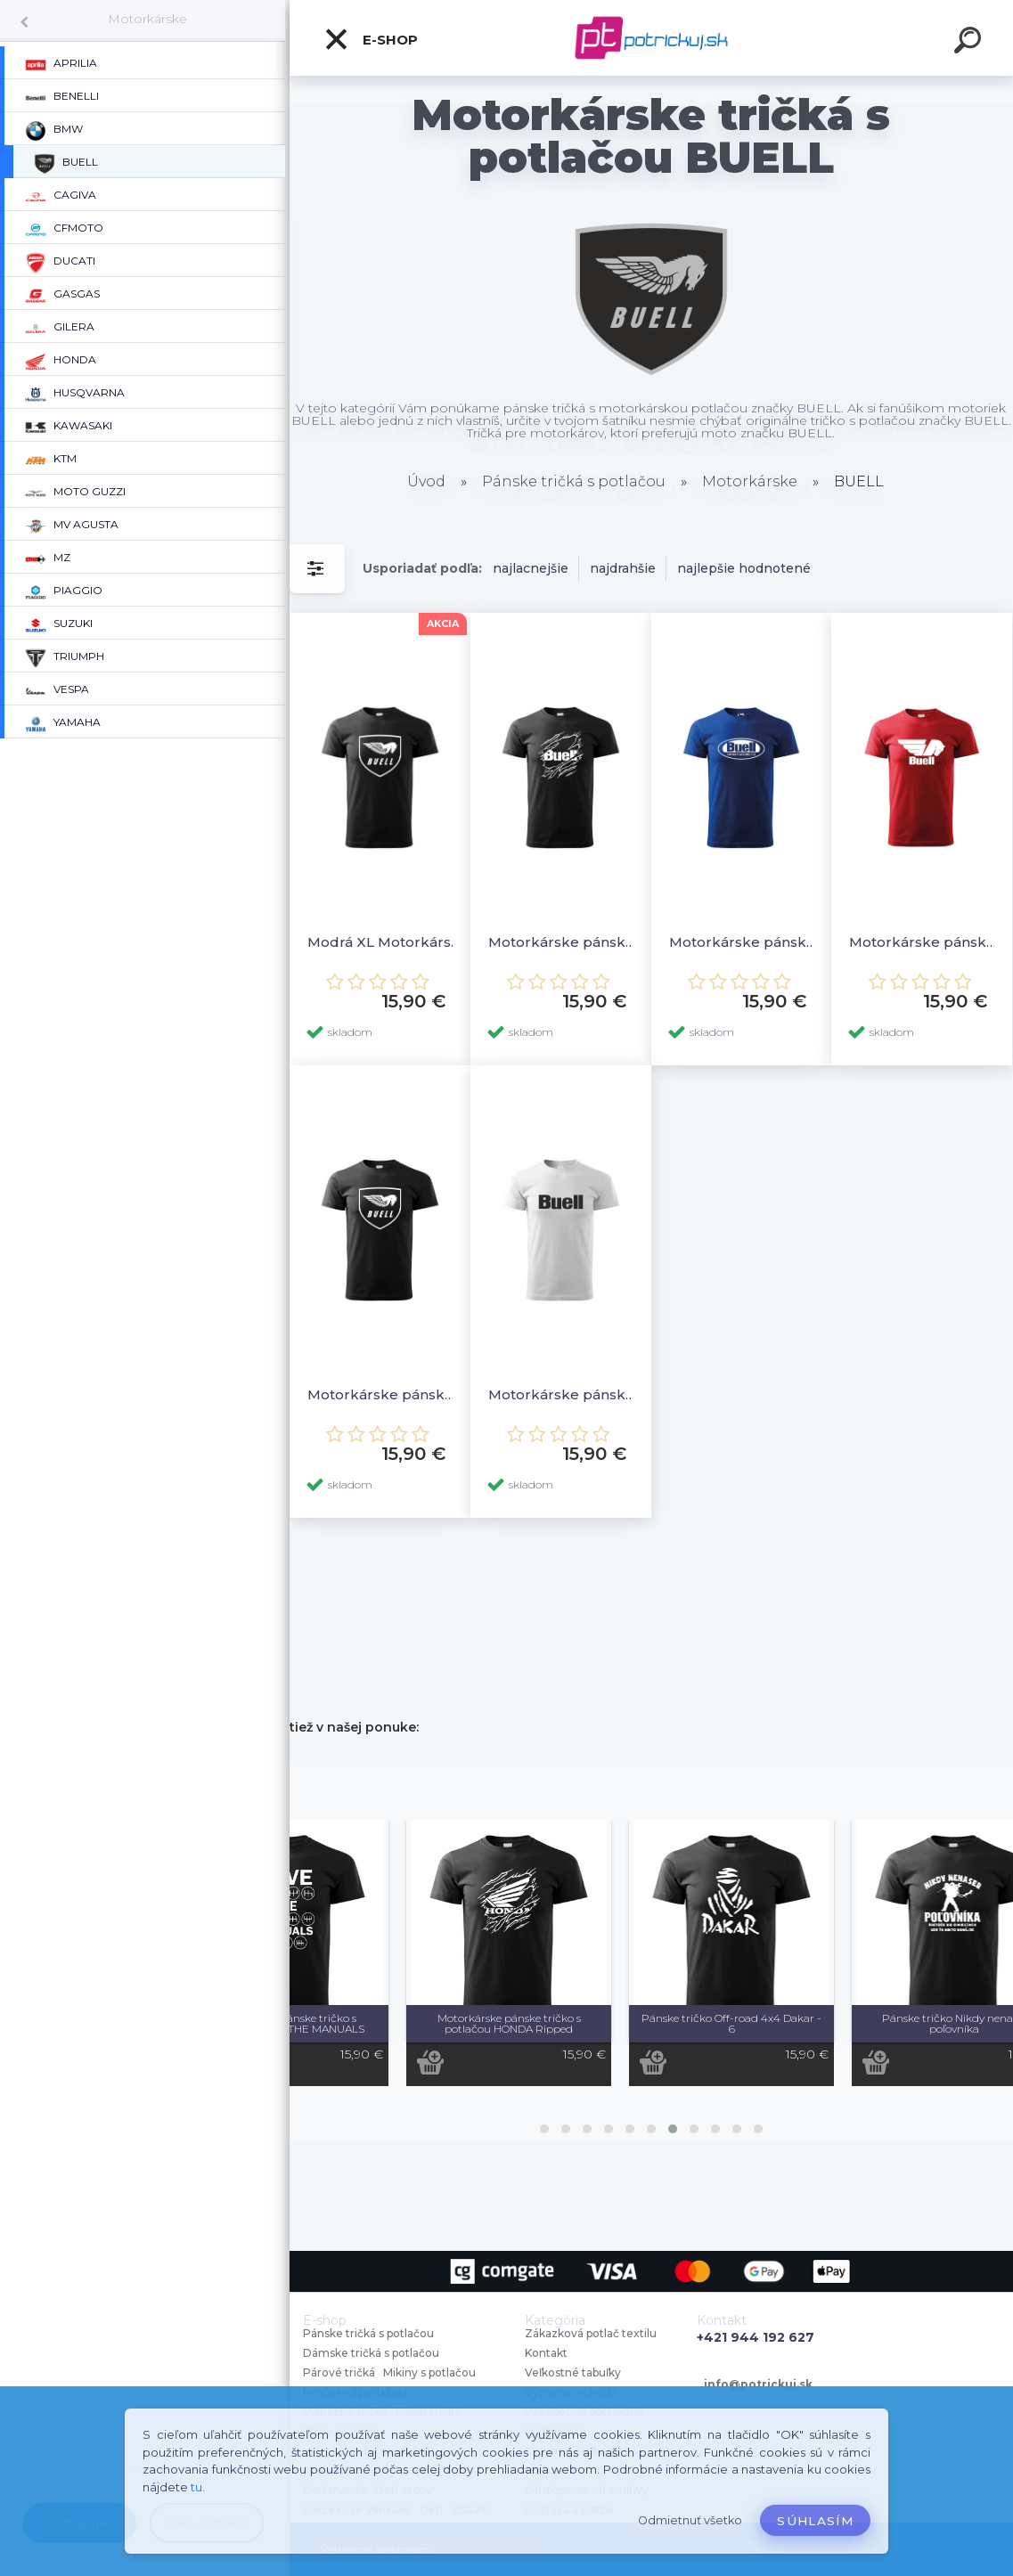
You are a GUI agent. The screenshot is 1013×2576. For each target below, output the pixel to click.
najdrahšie (623, 568)
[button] (544, 2129)
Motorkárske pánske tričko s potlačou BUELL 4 (746, 941)
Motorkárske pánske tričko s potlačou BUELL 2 (384, 1394)
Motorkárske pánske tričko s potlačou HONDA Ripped (509, 2023)
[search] (970, 42)
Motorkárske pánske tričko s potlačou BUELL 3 (926, 941)
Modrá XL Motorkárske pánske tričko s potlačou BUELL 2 (384, 941)
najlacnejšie (530, 568)
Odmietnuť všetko (690, 2520)
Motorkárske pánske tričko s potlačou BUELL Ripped (565, 941)
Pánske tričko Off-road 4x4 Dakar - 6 (731, 2023)
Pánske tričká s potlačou (574, 481)
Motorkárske (147, 19)
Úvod (426, 481)
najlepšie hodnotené (744, 568)
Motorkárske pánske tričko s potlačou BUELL (565, 1394)
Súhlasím (815, 2521)
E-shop (370, 39)
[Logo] (652, 38)
